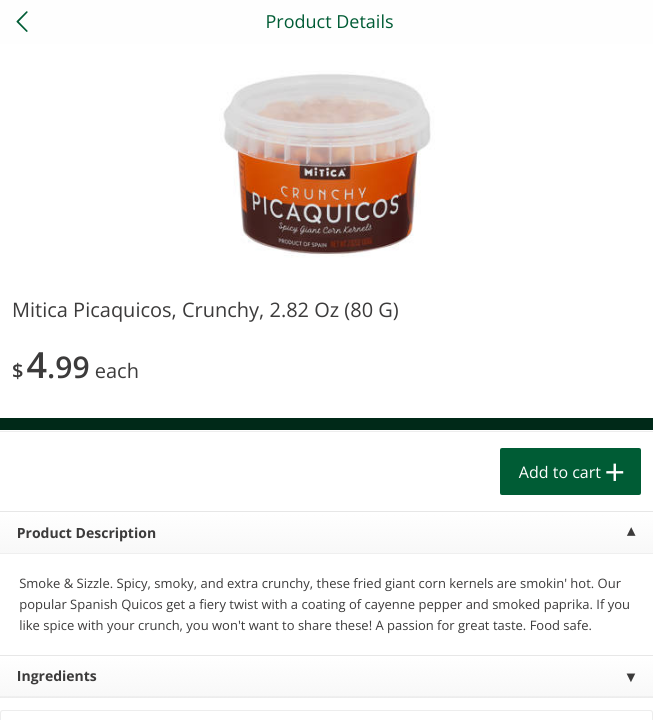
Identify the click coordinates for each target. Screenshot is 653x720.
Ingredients (57, 676)
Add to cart (560, 472)
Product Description (86, 533)
